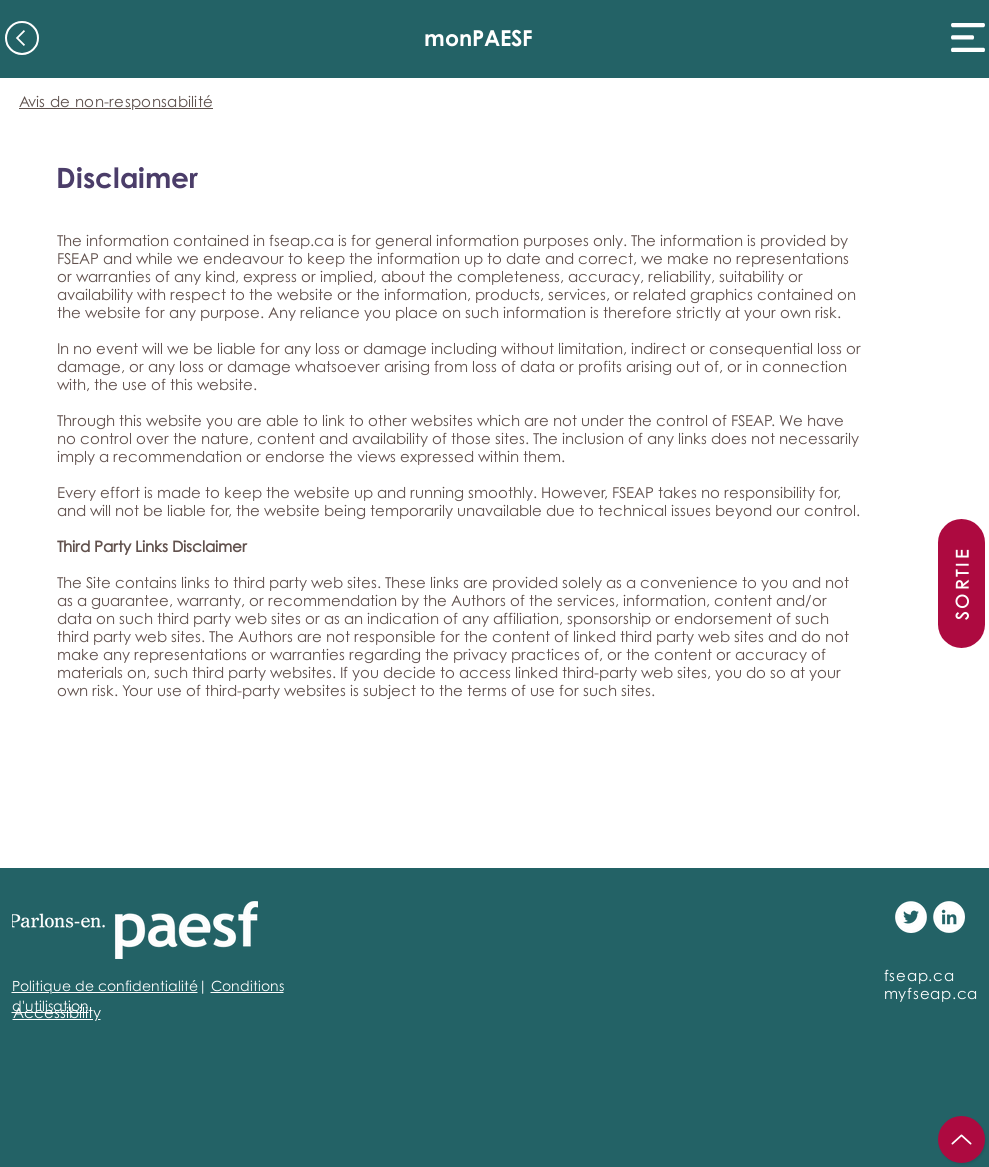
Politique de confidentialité (105, 985)
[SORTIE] (961, 583)
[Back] (22, 38)
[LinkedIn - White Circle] (949, 917)
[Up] (961, 1139)
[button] (968, 37)
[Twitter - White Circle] (911, 917)
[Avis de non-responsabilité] (116, 100)
